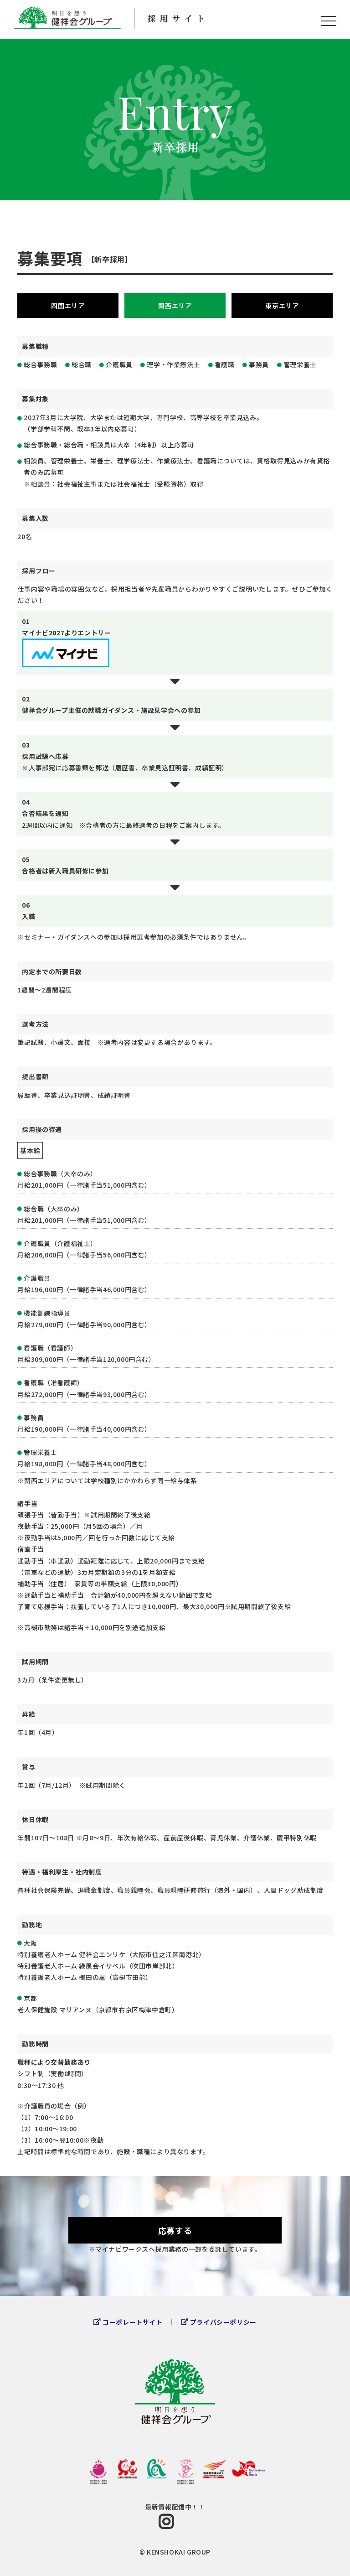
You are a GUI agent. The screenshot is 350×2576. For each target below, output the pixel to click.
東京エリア (282, 305)
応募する (175, 2230)
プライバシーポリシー (223, 2322)
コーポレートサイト (132, 2322)
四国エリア (67, 305)
